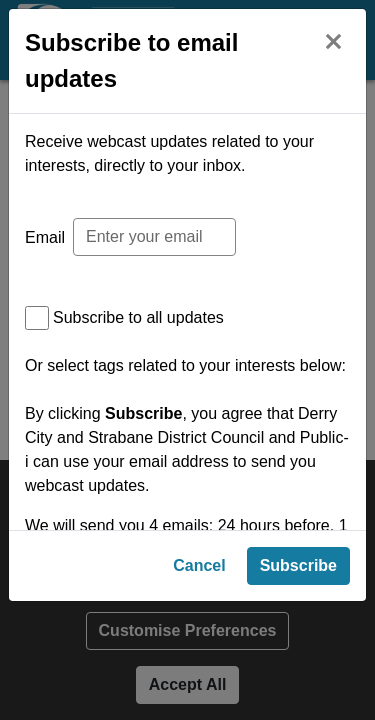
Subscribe (298, 675)
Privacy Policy (139, 621)
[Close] (333, 39)
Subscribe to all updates (138, 317)
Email (45, 237)
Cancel (199, 675)
